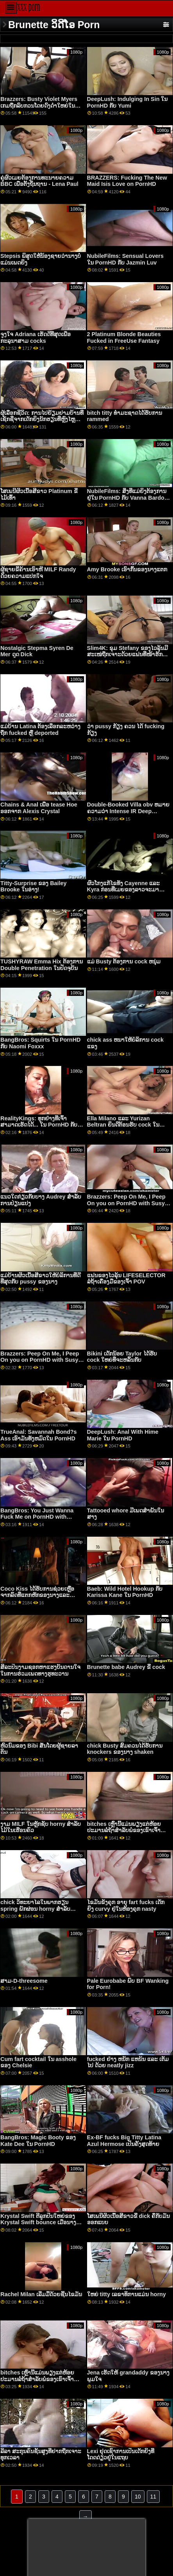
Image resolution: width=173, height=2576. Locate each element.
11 (153, 2496)
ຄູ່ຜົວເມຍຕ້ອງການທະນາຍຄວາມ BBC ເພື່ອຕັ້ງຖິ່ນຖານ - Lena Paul (39, 181)
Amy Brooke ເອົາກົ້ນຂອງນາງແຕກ (127, 569)
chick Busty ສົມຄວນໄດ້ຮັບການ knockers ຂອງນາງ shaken (125, 1749)
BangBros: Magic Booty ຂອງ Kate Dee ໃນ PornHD (38, 2140)
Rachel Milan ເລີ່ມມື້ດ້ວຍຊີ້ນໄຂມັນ (41, 2294)
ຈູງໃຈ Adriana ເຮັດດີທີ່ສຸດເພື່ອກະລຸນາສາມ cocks (35, 337)
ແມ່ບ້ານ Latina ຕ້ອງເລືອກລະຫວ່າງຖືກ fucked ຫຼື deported (40, 729)
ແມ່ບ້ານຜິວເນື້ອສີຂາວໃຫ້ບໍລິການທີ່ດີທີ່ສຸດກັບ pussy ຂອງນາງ (40, 1278)
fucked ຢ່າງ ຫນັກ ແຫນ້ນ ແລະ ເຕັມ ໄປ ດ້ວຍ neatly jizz (128, 2062)
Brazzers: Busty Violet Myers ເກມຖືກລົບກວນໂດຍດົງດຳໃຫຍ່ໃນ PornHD (38, 105)
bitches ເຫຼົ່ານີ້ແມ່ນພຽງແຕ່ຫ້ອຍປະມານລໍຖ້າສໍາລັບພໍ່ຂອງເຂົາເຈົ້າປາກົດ (124, 1830)
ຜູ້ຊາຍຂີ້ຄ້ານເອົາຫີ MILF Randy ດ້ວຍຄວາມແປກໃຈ (38, 572)
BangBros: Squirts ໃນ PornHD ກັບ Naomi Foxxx (40, 1043)
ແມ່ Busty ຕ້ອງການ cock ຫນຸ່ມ (124, 961)
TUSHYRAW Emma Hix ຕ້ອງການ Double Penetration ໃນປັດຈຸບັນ (41, 964)
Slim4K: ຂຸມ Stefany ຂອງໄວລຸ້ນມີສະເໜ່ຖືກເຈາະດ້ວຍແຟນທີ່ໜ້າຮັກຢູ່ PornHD (127, 654)
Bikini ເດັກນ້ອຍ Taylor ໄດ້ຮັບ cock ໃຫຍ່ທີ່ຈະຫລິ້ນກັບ (122, 1356)
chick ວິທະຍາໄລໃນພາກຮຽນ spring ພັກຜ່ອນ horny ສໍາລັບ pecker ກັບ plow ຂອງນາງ (35, 1908)
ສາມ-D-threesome (24, 1981)
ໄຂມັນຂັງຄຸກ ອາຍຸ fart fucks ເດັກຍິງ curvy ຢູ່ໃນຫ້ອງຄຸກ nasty (126, 1905)
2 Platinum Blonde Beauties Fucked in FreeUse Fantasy (124, 337)
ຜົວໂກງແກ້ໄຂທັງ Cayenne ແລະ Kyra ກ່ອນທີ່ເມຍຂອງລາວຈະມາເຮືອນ (123, 889)
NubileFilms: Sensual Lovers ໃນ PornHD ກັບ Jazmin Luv (125, 259)
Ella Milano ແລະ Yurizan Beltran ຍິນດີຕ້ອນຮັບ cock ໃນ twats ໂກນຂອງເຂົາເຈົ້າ (123, 1124)
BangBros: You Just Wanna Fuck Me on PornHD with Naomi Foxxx (36, 1517)
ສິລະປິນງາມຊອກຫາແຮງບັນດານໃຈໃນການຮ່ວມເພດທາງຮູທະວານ (40, 1670)
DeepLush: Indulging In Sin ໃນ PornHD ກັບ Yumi (127, 102)
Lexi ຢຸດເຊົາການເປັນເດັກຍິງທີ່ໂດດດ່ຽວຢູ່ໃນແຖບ (121, 2454)
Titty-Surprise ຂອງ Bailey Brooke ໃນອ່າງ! (33, 886)
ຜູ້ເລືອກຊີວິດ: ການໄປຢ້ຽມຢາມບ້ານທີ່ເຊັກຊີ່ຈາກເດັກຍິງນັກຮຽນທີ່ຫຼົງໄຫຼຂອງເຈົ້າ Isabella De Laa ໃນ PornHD (42, 423)
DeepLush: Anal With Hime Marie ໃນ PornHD (123, 1435)
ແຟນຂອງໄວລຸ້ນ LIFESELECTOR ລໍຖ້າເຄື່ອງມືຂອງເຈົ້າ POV (126, 1278)
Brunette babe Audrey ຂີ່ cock (126, 1667)
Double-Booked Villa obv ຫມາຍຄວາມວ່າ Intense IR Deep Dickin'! (128, 811)
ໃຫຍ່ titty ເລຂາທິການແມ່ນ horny (126, 2294)
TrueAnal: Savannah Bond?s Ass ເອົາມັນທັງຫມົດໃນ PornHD (38, 1435)
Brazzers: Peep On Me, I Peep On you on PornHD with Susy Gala (126, 1203)
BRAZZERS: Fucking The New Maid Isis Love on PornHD (127, 181)
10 (138, 2496)
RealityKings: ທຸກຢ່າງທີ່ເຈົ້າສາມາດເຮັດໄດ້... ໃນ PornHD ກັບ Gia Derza (38, 1124)
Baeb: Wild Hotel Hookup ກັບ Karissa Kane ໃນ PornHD (124, 1592)
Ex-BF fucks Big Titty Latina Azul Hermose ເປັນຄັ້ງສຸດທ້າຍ (124, 2140)
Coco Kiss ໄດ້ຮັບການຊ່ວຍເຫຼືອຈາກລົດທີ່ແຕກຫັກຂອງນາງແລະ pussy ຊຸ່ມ (37, 1595)
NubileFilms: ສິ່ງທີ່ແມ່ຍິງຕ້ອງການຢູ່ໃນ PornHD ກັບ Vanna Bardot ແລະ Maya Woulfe (126, 497)
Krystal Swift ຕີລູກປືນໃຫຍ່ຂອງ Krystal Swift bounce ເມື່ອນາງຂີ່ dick (40, 2222)
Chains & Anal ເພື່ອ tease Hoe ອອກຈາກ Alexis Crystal (38, 807)
